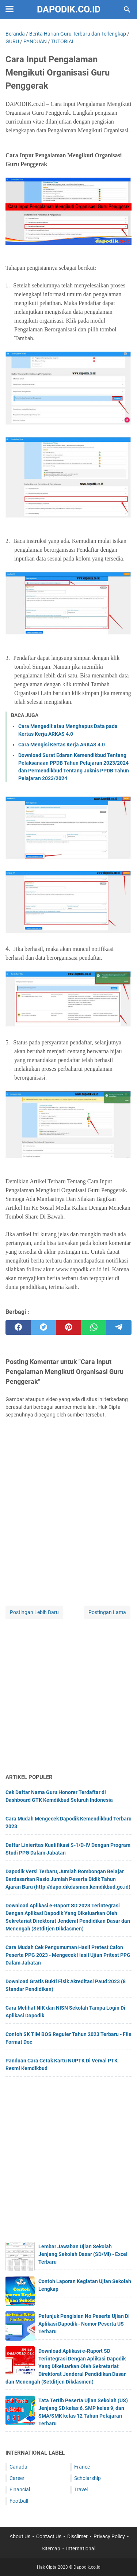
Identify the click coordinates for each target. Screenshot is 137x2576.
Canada (18, 2467)
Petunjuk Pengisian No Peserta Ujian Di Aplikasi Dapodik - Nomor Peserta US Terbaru (84, 2323)
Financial (19, 2489)
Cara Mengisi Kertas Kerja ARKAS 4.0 (61, 744)
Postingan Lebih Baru (34, 1612)
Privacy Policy (109, 2536)
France (82, 2467)
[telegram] (119, 1327)
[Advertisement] (68, 1696)
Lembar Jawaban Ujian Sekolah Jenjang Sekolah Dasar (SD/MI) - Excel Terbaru (83, 2254)
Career (16, 2478)
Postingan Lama (107, 1612)
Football (18, 2501)
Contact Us (48, 2536)
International (80, 2548)
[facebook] (18, 1327)
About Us (19, 2536)
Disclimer (77, 2536)
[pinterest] (68, 1327)
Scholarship (87, 2478)
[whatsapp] (93, 1327)
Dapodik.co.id (68, 9)
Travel (81, 2489)
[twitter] (43, 1327)
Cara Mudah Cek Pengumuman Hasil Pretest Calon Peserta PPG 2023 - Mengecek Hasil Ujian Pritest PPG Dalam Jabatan (67, 1955)
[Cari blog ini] (127, 9)
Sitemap (51, 2548)
